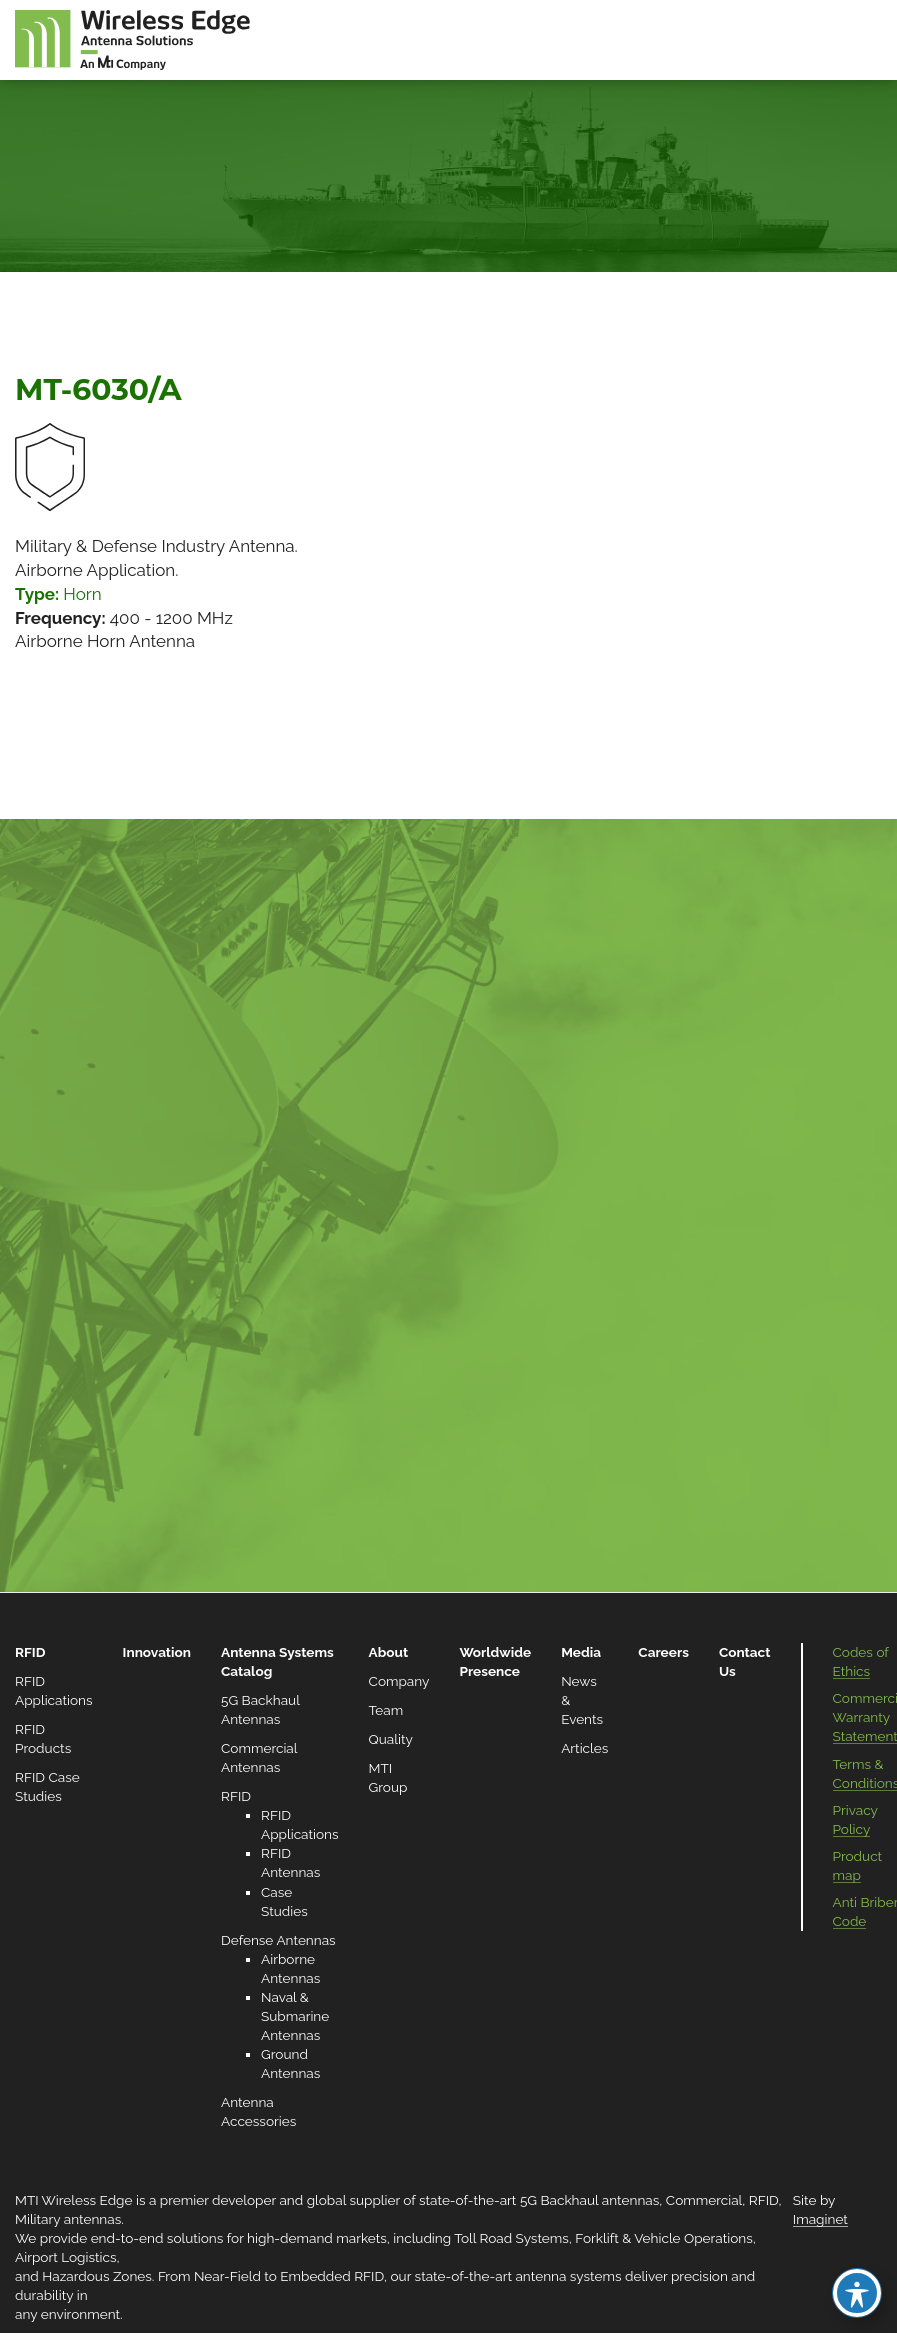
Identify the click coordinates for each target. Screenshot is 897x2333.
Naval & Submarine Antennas (295, 2016)
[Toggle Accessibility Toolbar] (857, 2293)
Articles (584, 1748)
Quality (391, 1739)
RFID (30, 1652)
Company (399, 1681)
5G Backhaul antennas (589, 2200)
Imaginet (820, 2219)
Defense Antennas (278, 1940)
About (389, 1652)
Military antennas (68, 2219)
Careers (663, 1652)
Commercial (704, 2200)
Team (386, 1710)
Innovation (157, 1652)
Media (581, 1652)
